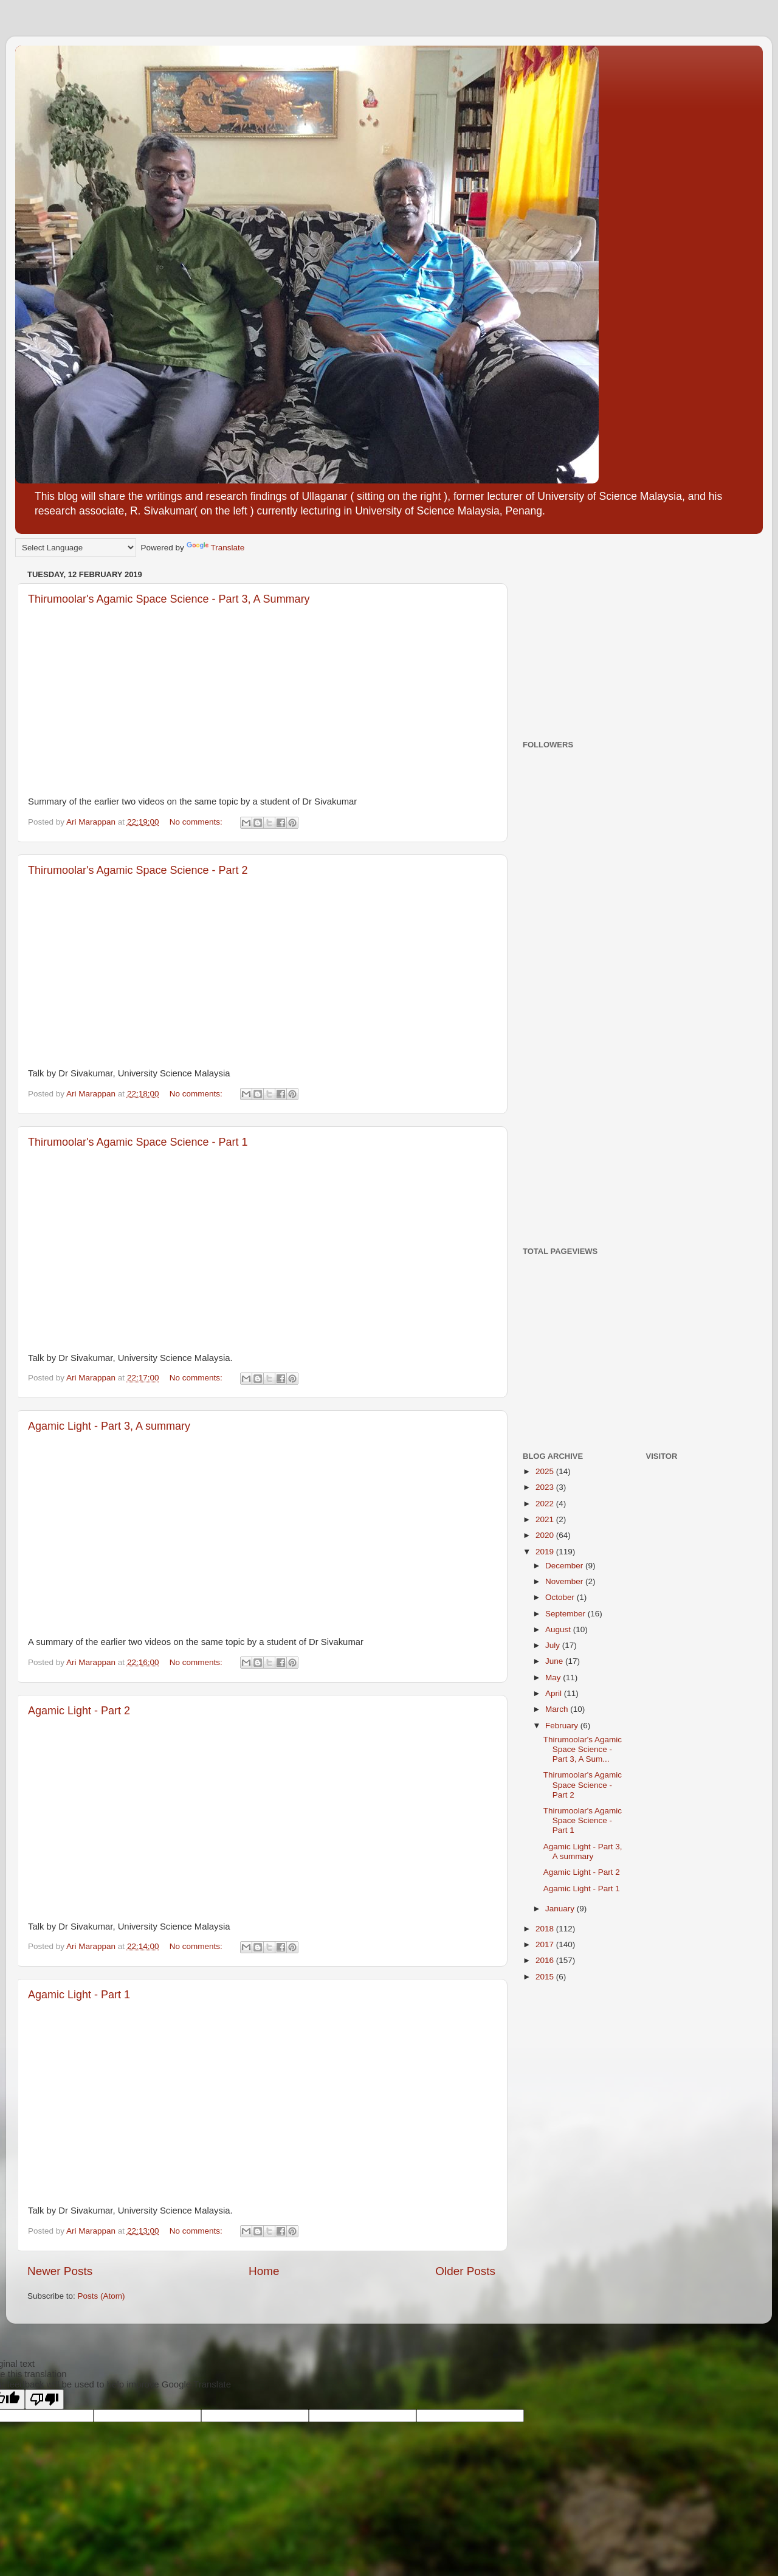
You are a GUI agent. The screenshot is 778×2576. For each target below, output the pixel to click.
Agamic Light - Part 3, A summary (109, 1426)
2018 (545, 1928)
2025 (545, 1471)
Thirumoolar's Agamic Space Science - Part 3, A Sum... (582, 1749)
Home (264, 2271)
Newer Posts (59, 2271)
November (565, 1581)
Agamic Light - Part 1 (79, 1995)
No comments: (197, 821)
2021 (545, 1519)
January (561, 1908)
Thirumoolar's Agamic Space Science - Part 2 (138, 870)
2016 (545, 1960)
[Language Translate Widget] (75, 547)
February (562, 1725)
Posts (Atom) (101, 2296)
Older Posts (465, 2271)
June (555, 1661)
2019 (545, 1551)
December (565, 1565)
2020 (545, 1535)
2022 (545, 1503)
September (566, 1613)
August (559, 1629)
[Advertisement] (599, 642)
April (554, 1693)
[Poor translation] (44, 2399)
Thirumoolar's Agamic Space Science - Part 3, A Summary (169, 599)
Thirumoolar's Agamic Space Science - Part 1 (138, 1142)
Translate (216, 547)
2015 (545, 1976)
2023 (545, 1487)
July (553, 1645)
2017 (545, 1944)
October (561, 1597)
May (554, 1677)
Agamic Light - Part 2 (79, 1711)
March (557, 1709)
